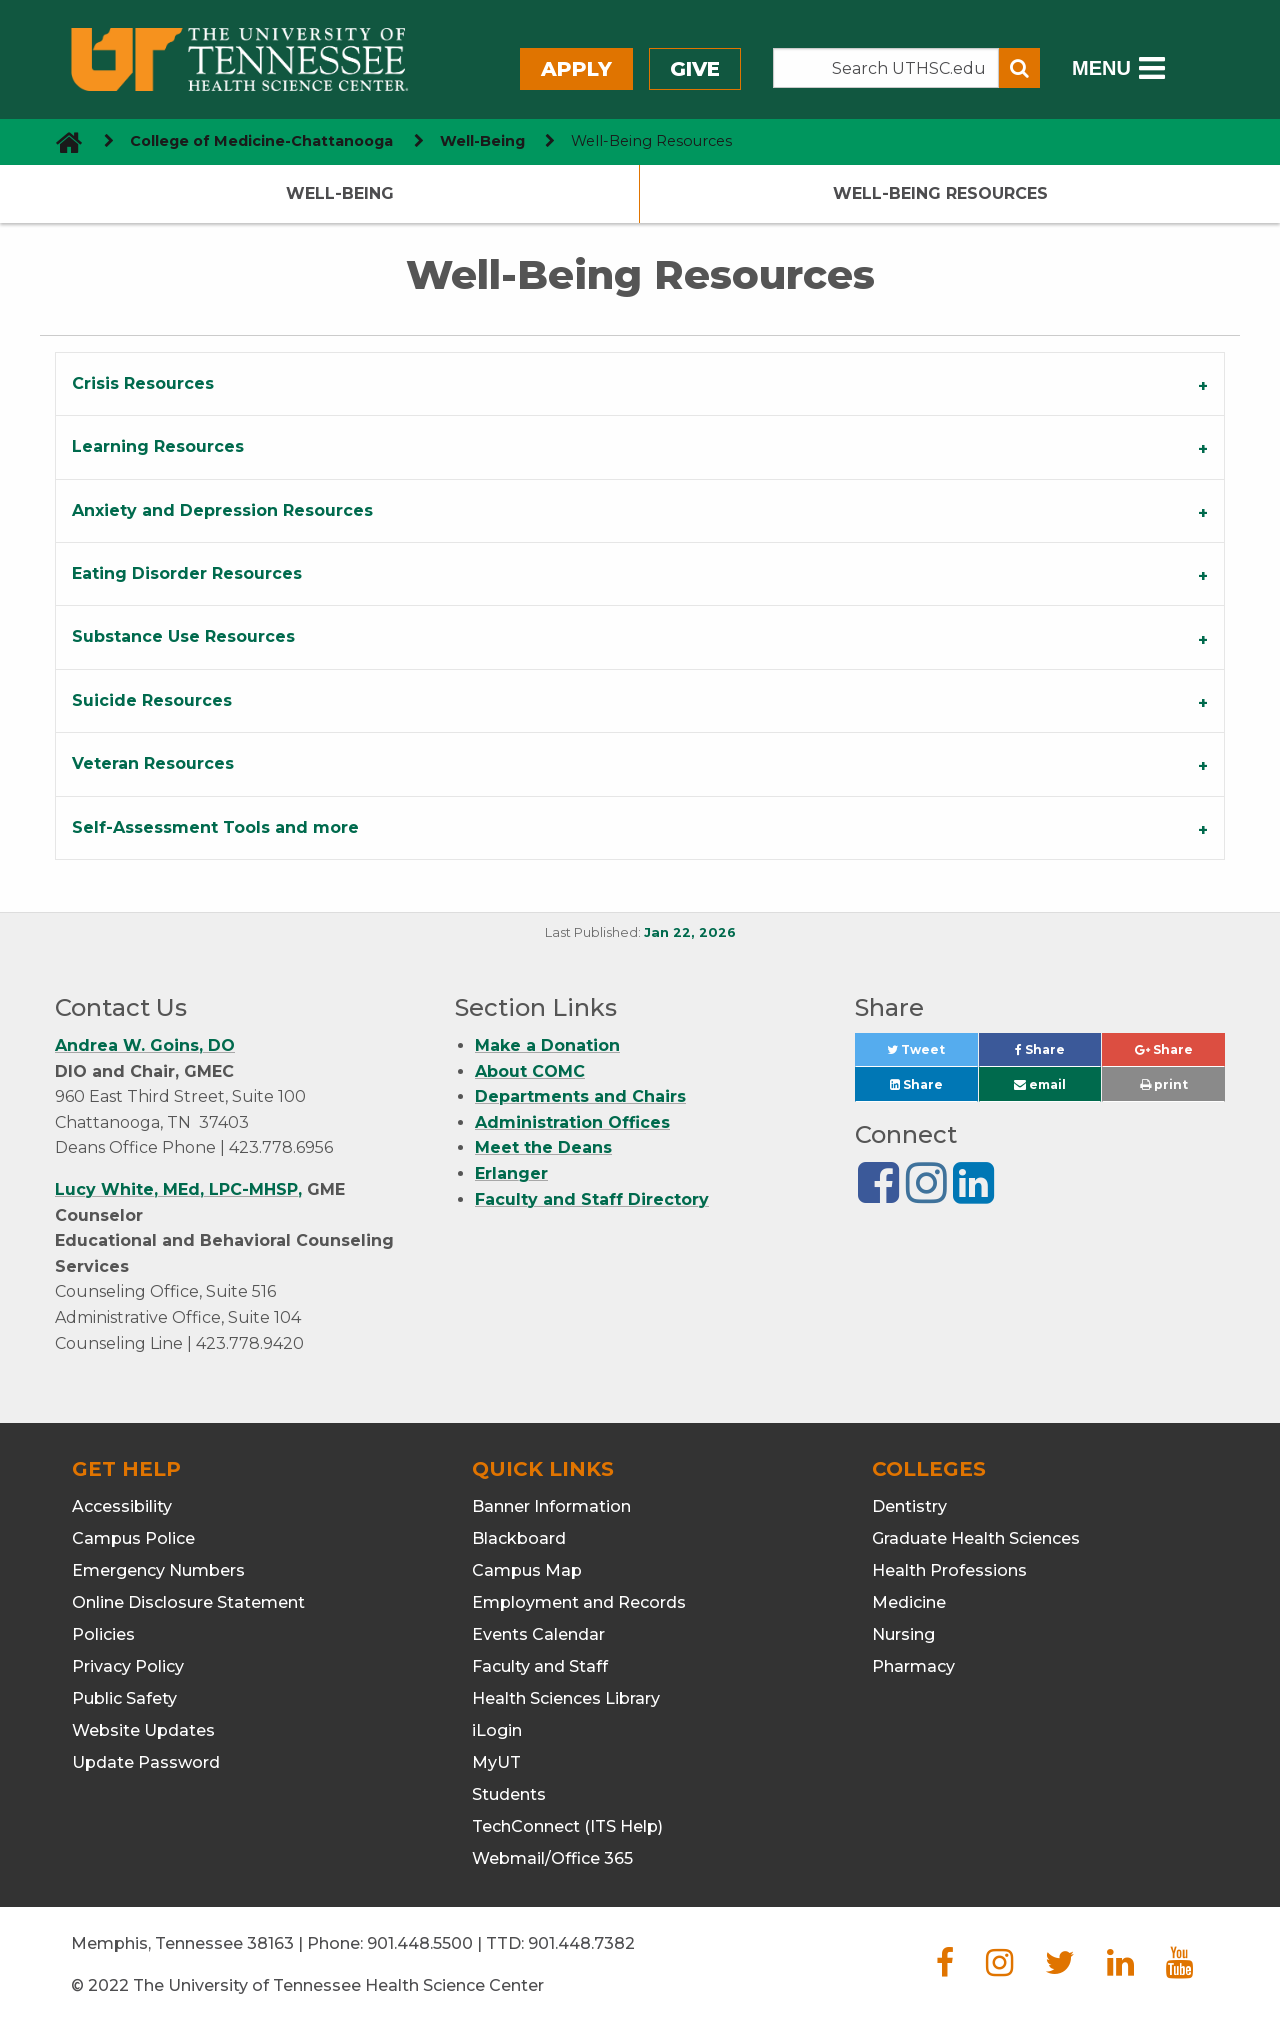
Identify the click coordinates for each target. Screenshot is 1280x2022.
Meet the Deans (543, 1147)
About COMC (530, 1071)
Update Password (146, 1762)
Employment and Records (579, 1602)
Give (695, 69)
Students (509, 1794)
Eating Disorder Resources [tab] (187, 573)
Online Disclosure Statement (188, 1602)
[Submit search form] (1019, 68)
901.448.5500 (420, 1943)
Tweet (932, 1054)
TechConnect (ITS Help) (567, 1826)
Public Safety (124, 1698)
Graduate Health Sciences (976, 1538)
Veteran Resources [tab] (153, 763)
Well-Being (340, 193)
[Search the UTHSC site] (886, 68)
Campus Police (133, 1538)
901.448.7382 (581, 1943)
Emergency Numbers (158, 1570)
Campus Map (527, 1570)
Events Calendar (538, 1634)
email (1040, 1084)
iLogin (497, 1730)
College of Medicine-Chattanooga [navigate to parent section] (261, 141)
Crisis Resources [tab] (143, 383)
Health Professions (949, 1570)
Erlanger (511, 1173)
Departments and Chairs (580, 1096)
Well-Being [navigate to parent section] (482, 141)
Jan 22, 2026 (690, 932)
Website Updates (143, 1730)
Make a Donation (547, 1045)
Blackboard (519, 1538)
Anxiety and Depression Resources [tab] (222, 510)
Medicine (909, 1602)
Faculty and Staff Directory (592, 1199)
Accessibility (122, 1506)
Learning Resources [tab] (158, 446)
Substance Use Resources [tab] (183, 636)
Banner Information (551, 1506)
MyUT (496, 1762)
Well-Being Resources (940, 193)
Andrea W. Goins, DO (145, 1045)
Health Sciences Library (566, 1698)
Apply (576, 69)
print (1164, 1084)
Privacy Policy (128, 1666)
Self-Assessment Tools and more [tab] (215, 827)
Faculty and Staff (540, 1666)
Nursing (903, 1634)
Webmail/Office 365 (552, 1858)
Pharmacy (913, 1666)
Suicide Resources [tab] (152, 700)
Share (1058, 1054)
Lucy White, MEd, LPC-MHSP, (178, 1189)
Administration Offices (572, 1122)
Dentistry (909, 1506)
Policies (103, 1634)
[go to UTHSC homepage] (61, 141)
